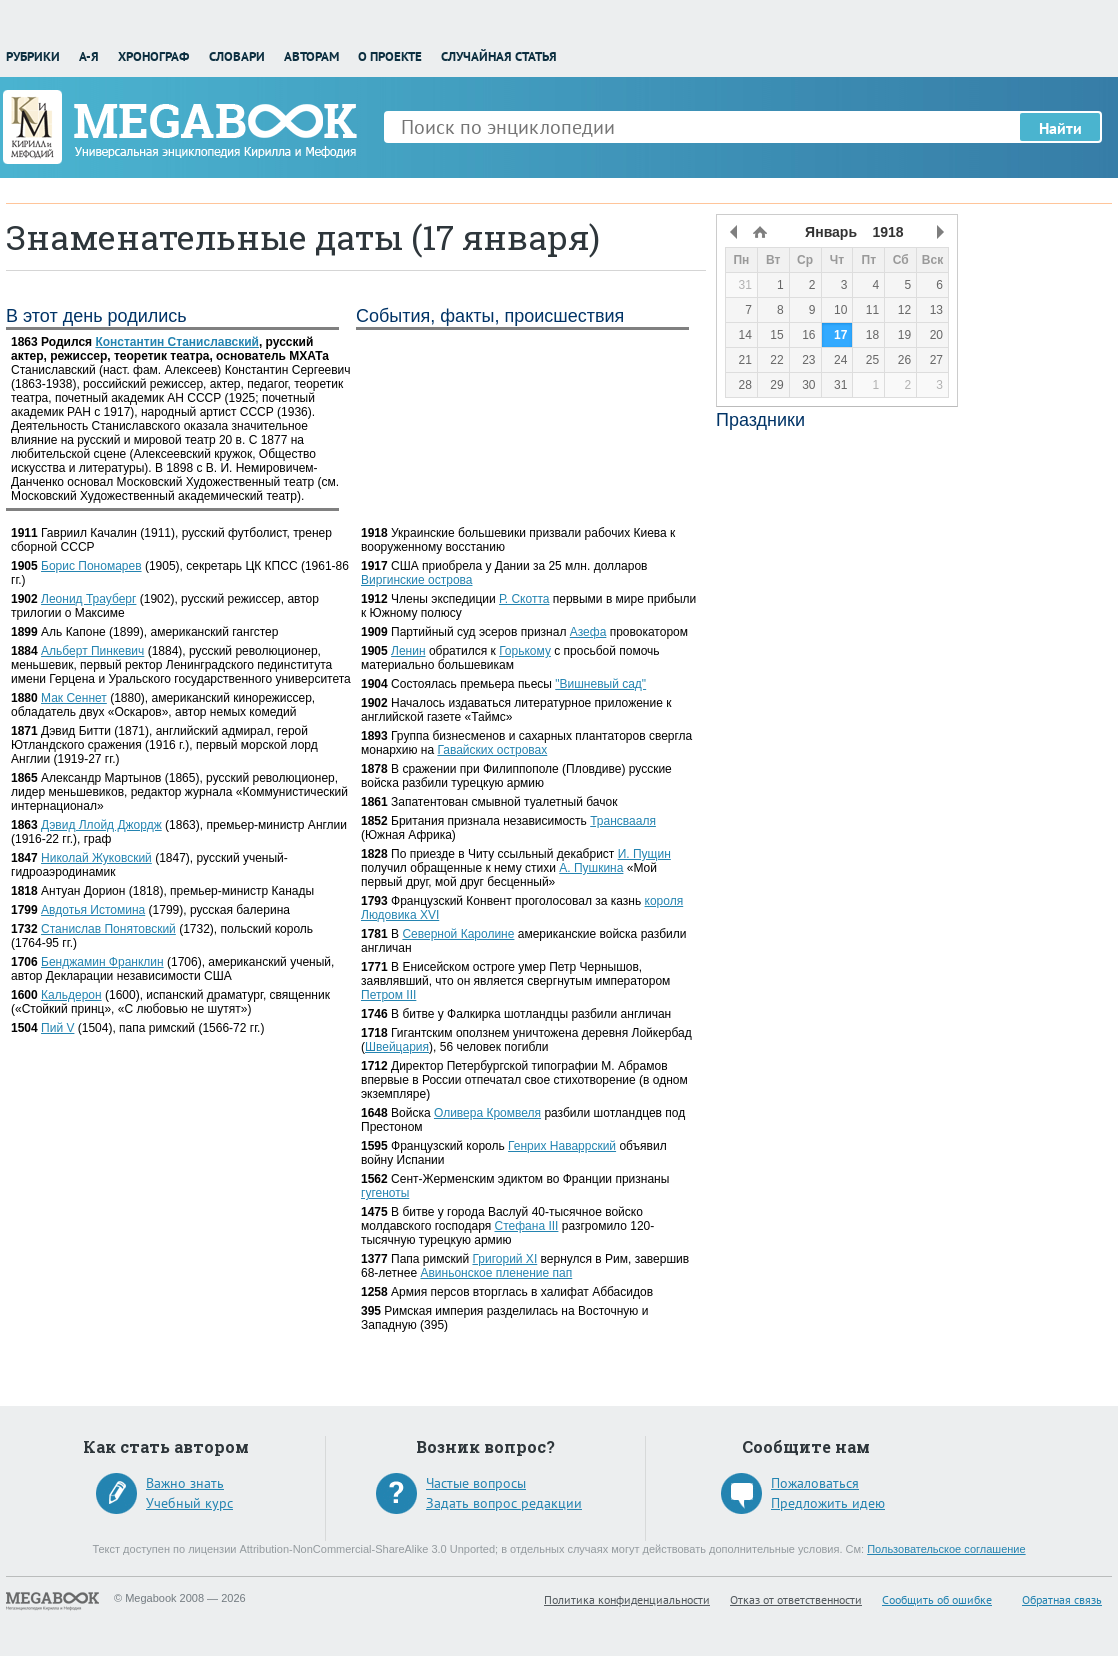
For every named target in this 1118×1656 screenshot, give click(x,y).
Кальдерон (71, 995)
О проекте (390, 56)
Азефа (588, 632)
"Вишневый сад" (600, 684)
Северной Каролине (458, 934)
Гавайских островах (492, 750)
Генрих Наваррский (562, 1146)
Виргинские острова (416, 580)
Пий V (57, 1028)
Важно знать (185, 1483)
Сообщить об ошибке (937, 1599)
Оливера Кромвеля (487, 1113)
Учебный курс (189, 1503)
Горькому (525, 651)
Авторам (311, 56)
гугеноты (385, 1193)
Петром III (388, 995)
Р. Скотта (524, 599)
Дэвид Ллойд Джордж (101, 825)
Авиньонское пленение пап (496, 1273)
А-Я (89, 56)
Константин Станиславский (177, 342)
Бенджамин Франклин (102, 962)
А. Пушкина (591, 868)
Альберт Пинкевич (92, 651)
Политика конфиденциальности (627, 1599)
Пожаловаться (815, 1483)
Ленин (408, 651)
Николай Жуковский (96, 858)
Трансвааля (623, 821)
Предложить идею (828, 1503)
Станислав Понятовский (108, 929)
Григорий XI (504, 1259)
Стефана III (527, 1226)
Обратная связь (1062, 1599)
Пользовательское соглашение (946, 1549)
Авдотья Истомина (93, 910)
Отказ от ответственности (796, 1599)
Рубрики (33, 56)
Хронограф (153, 56)
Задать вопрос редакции (504, 1503)
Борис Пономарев (91, 566)
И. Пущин (644, 854)
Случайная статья (499, 56)
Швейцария (397, 1047)
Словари (237, 56)
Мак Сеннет (74, 698)
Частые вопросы (476, 1483)
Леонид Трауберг (88, 599)
